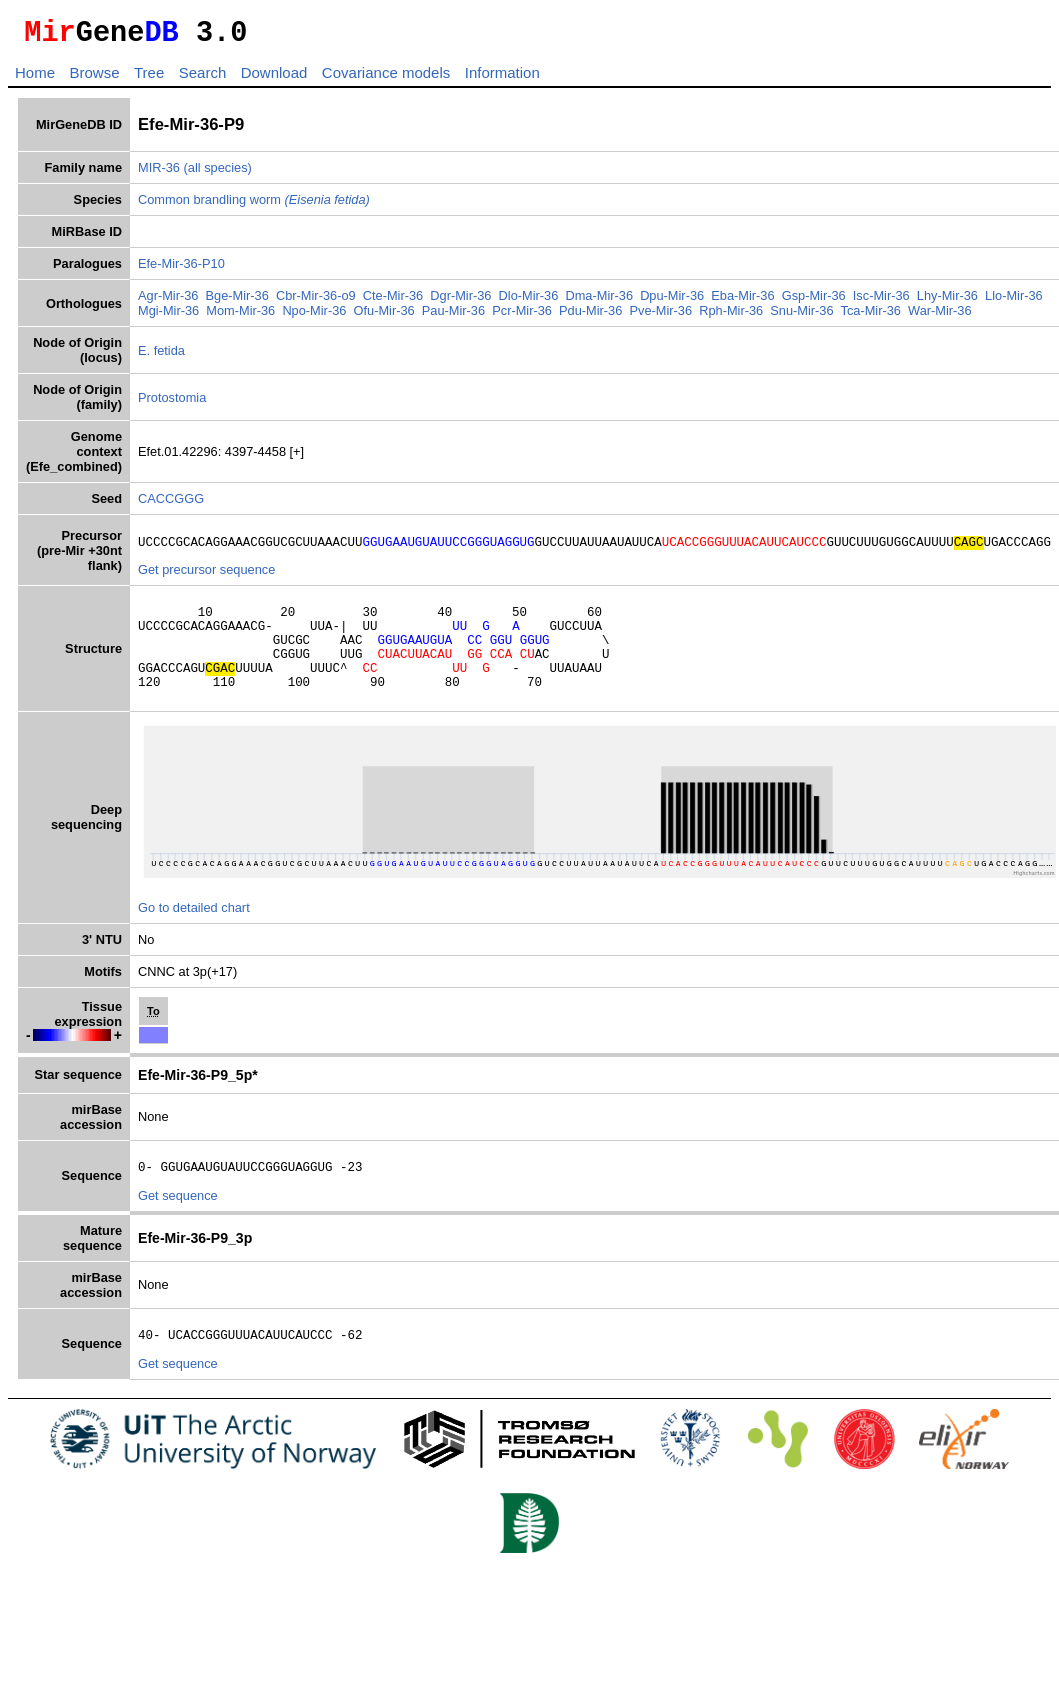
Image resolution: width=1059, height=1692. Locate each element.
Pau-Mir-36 (453, 316)
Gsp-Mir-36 (814, 301)
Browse (94, 78)
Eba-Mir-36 (742, 301)
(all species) (218, 173)
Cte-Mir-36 (393, 301)
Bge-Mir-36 (237, 301)
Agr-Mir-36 (168, 301)
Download (274, 78)
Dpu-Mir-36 (672, 301)
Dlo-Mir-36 (529, 301)
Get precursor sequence (206, 578)
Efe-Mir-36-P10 (181, 269)
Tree (149, 78)
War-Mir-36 (940, 316)
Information (502, 78)
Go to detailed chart (194, 934)
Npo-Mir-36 (314, 316)
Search (203, 78)
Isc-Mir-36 (881, 301)
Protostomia (172, 403)
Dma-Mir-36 (599, 301)
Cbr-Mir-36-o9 (316, 301)
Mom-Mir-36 (240, 316)
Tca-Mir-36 (870, 316)
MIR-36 (159, 173)
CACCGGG (171, 504)
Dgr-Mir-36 (460, 301)
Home (35, 78)
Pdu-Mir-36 (590, 316)
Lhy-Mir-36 (947, 301)
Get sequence (178, 1225)
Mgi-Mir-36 (168, 316)
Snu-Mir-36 (801, 316)
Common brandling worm (254, 205)
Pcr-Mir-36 (522, 316)
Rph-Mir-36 (731, 316)
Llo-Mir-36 (1014, 301)
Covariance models (386, 78)
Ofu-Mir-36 (384, 316)
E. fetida (161, 356)
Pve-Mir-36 (660, 316)
